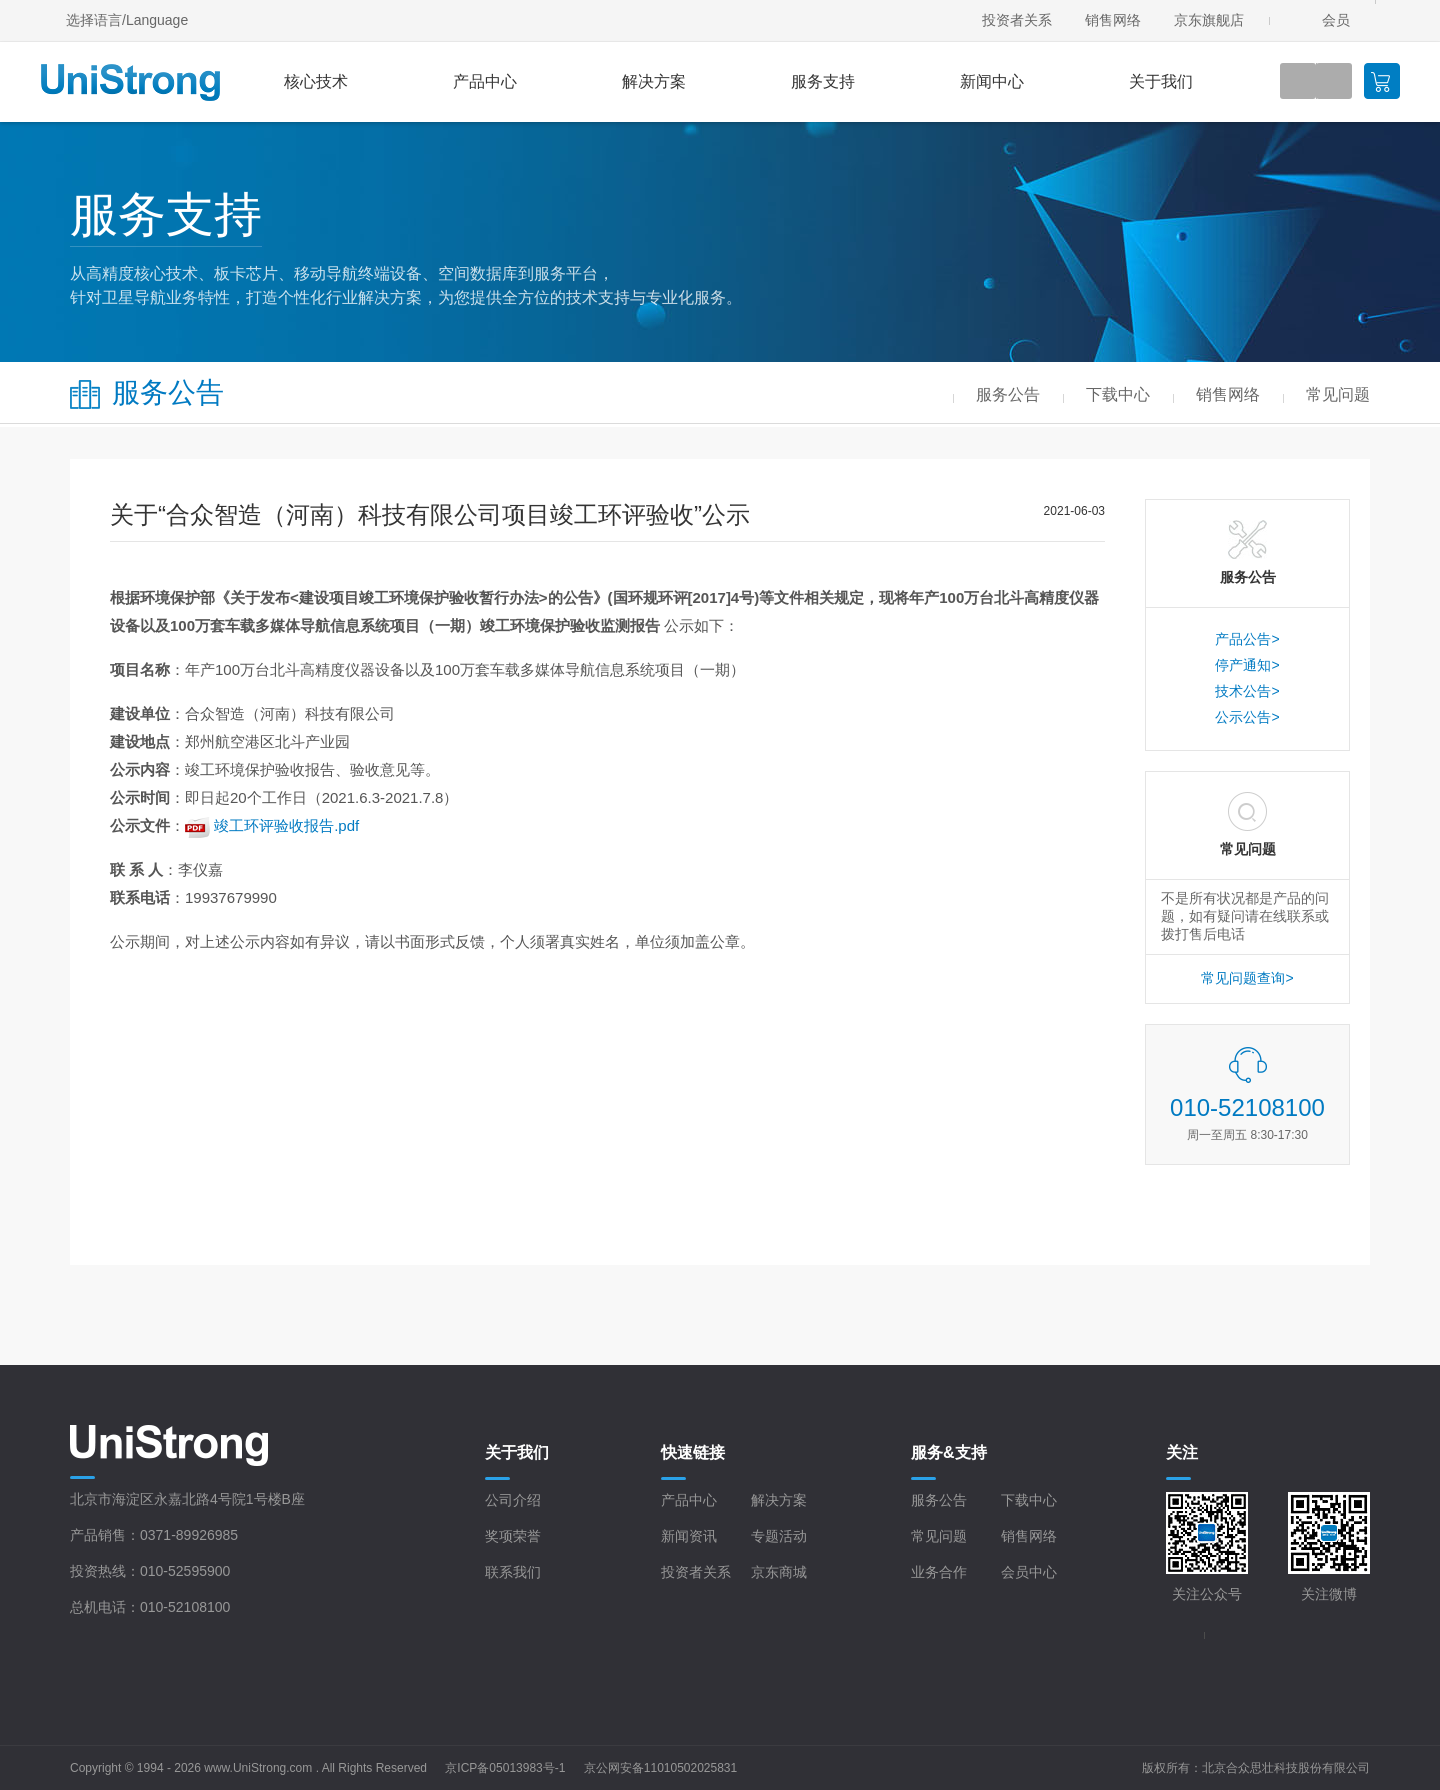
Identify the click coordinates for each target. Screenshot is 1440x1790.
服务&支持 (949, 1452)
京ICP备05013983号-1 (505, 1768)
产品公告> (1247, 639)
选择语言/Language (127, 20)
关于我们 (1161, 81)
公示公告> (1247, 717)
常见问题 (939, 1536)
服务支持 (823, 81)
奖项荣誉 (513, 1536)
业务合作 (939, 1572)
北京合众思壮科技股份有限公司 (1286, 1768)
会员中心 (1029, 1572)
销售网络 (1113, 20)
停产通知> (1247, 665)
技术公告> (1247, 691)
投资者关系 (1017, 20)
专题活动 (779, 1536)
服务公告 (939, 1500)
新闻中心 (992, 81)
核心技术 (316, 81)
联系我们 (513, 1572)
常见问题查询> (1247, 978)
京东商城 (779, 1572)
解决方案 (654, 81)
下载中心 (1029, 1500)
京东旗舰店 (1209, 20)
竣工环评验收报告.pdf (286, 825)
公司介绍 (513, 1500)
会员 (1336, 20)
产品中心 (485, 81)
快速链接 (693, 1452)
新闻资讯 (689, 1536)
